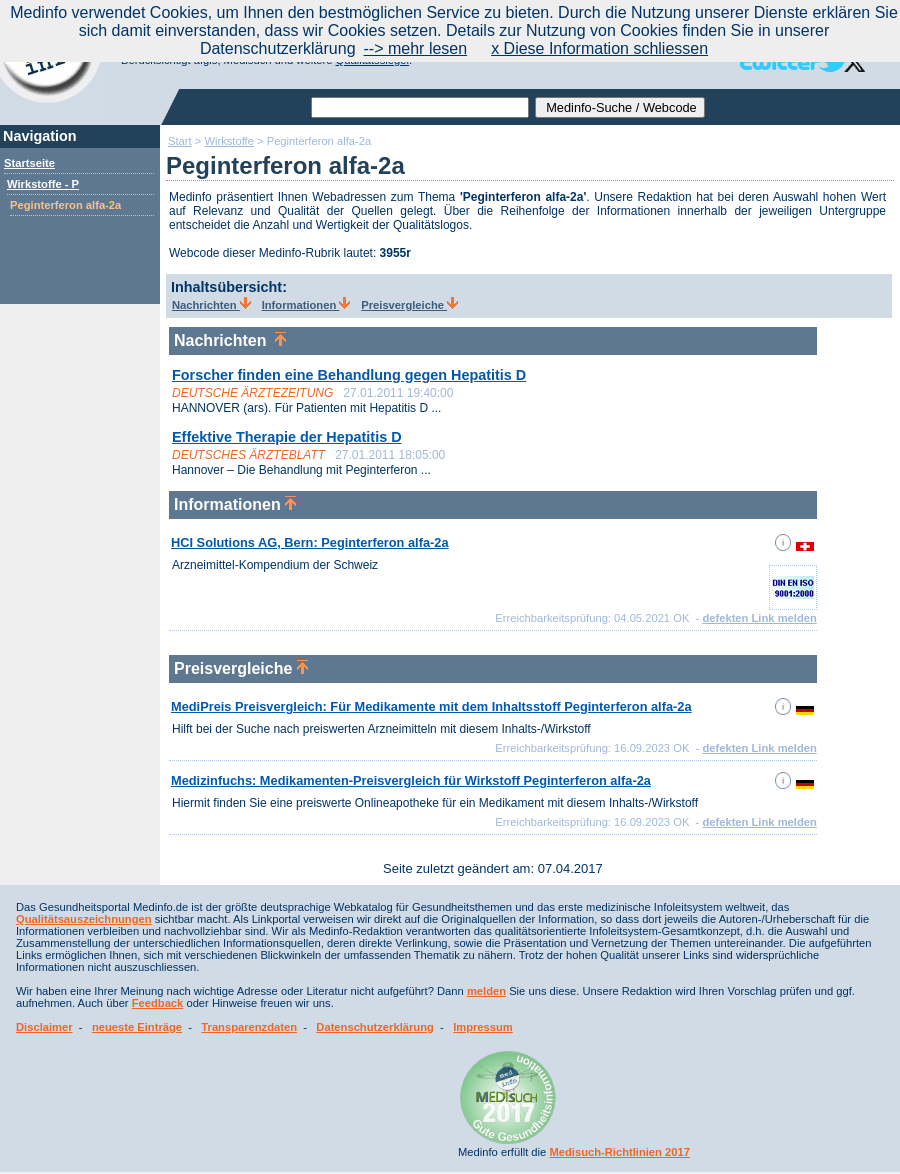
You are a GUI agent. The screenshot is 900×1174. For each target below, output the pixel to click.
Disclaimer (44, 1027)
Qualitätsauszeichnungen (84, 919)
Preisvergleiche (409, 305)
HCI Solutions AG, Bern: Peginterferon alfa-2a (310, 542)
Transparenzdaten (249, 1027)
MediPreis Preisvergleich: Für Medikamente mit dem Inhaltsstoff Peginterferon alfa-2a (431, 706)
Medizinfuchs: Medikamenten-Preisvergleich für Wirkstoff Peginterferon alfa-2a (411, 780)
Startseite (29, 163)
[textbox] (420, 107)
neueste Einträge (137, 1027)
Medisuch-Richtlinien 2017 (619, 1152)
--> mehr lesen (416, 48)
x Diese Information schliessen (599, 48)
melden (486, 991)
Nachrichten (211, 305)
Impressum (483, 1027)
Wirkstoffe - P (43, 184)
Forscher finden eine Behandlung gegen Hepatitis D (349, 375)
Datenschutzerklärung (375, 1027)
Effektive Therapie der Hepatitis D (287, 437)
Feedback (158, 1003)
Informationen (306, 305)
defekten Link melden (759, 618)
